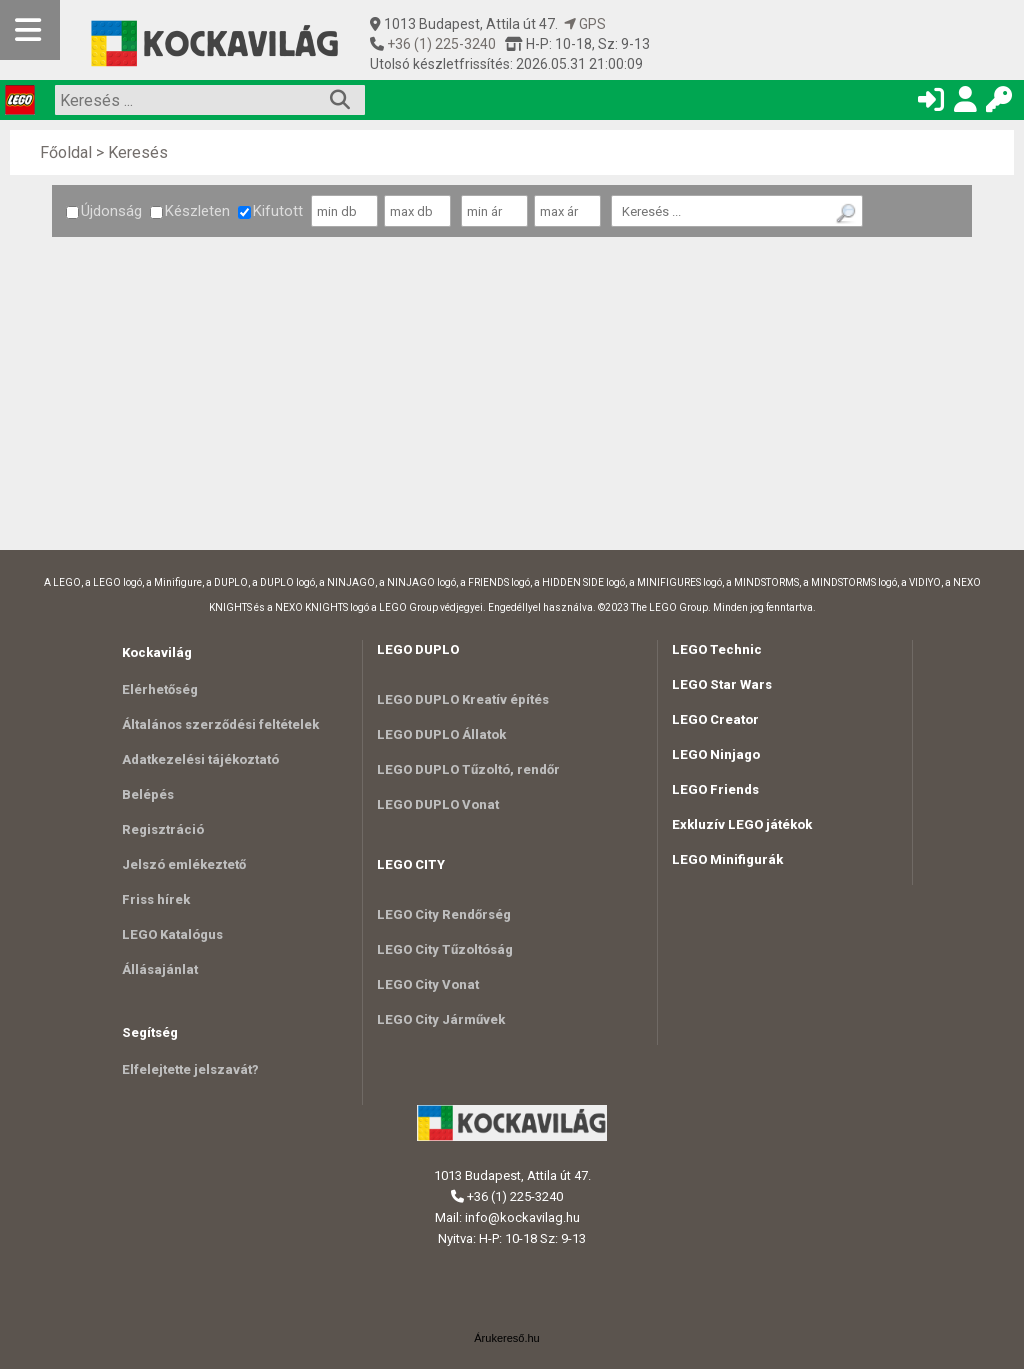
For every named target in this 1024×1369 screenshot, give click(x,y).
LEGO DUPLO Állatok (441, 734)
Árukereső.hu (506, 1338)
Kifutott (270, 211)
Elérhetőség (160, 689)
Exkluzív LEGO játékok (742, 824)
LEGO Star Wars (722, 684)
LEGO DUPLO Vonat (438, 804)
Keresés (138, 152)
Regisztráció (163, 829)
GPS (585, 24)
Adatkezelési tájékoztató (200, 759)
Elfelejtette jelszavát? (190, 1069)
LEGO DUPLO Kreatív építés (463, 699)
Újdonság (104, 211)
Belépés (148, 794)
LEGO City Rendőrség (444, 914)
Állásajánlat (160, 969)
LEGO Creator (715, 719)
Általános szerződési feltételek (220, 724)
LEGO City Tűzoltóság (445, 949)
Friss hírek (156, 899)
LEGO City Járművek (441, 1019)
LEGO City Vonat (428, 984)
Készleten (190, 211)
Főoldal (66, 152)
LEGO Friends (715, 789)
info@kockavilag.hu (522, 1217)
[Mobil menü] (30, 30)
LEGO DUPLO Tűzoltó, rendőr (468, 769)
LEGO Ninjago (716, 754)
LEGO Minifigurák (727, 859)
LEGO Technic (717, 649)
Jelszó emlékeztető (184, 864)
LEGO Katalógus (172, 934)
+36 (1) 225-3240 (440, 44)
